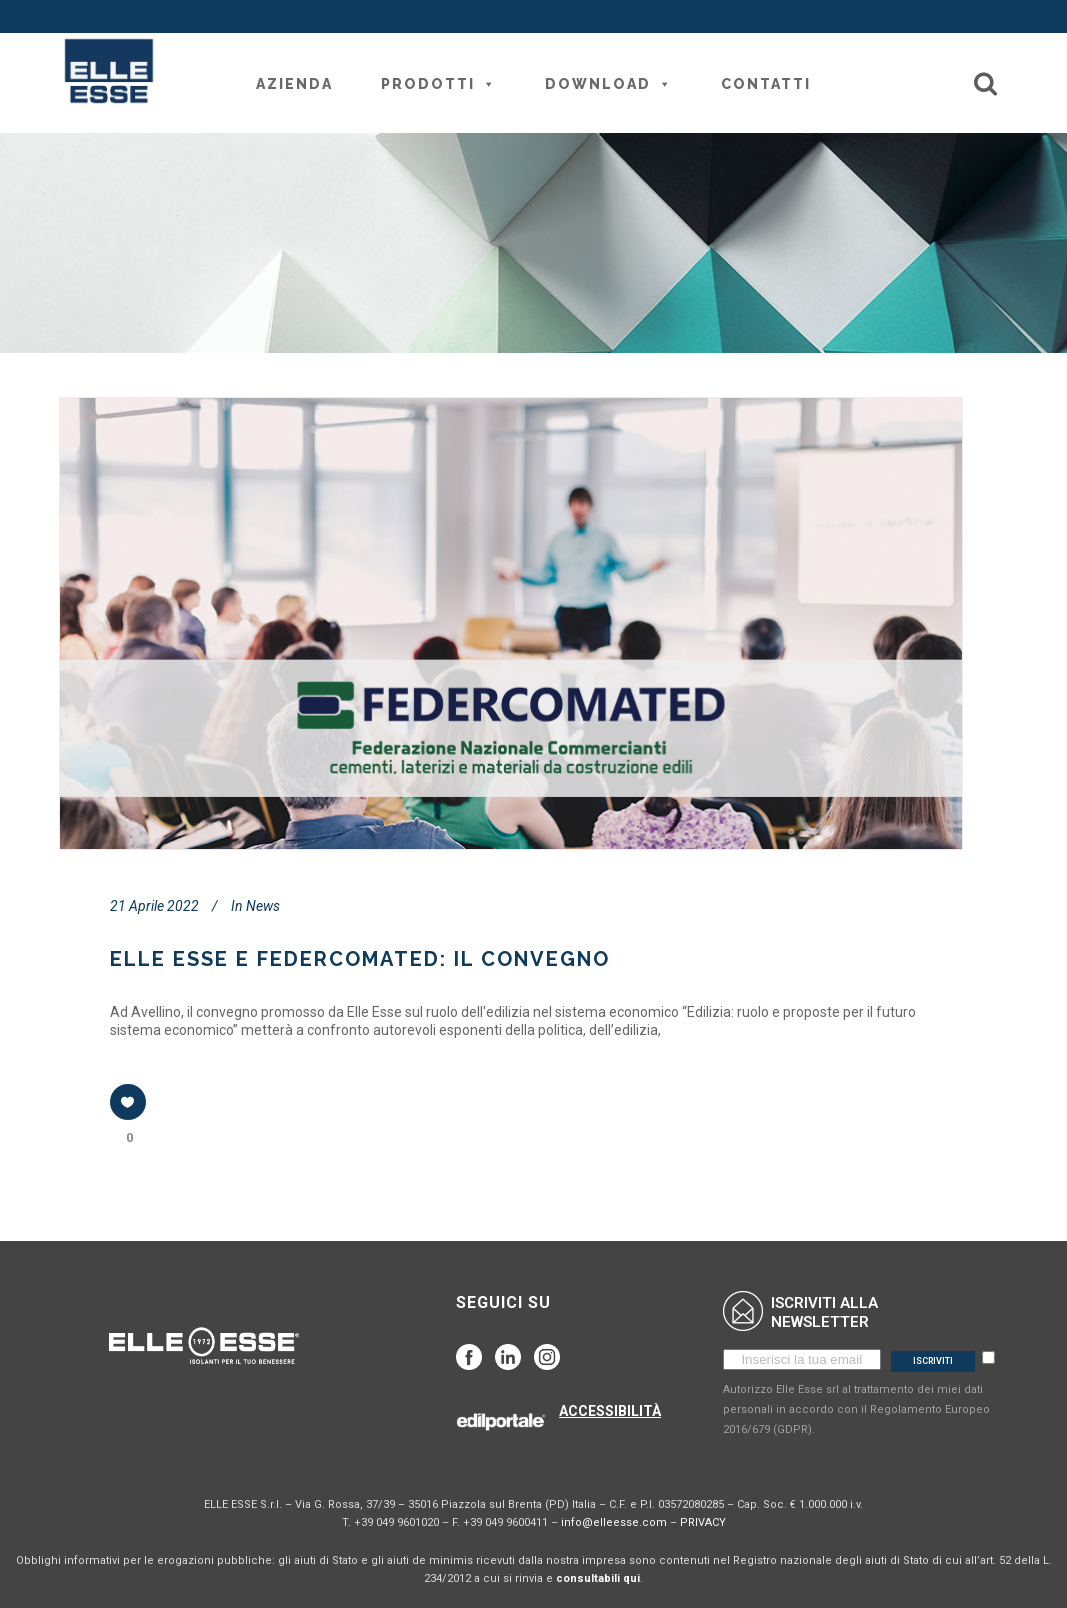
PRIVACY (703, 1522)
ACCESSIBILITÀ (610, 1411)
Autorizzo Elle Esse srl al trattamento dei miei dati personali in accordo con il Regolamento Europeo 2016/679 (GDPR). (856, 1409)
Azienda (294, 84)
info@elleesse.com (614, 1522)
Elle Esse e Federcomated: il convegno (360, 959)
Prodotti (439, 84)
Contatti (766, 84)
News (263, 906)
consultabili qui (598, 1578)
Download (609, 84)
